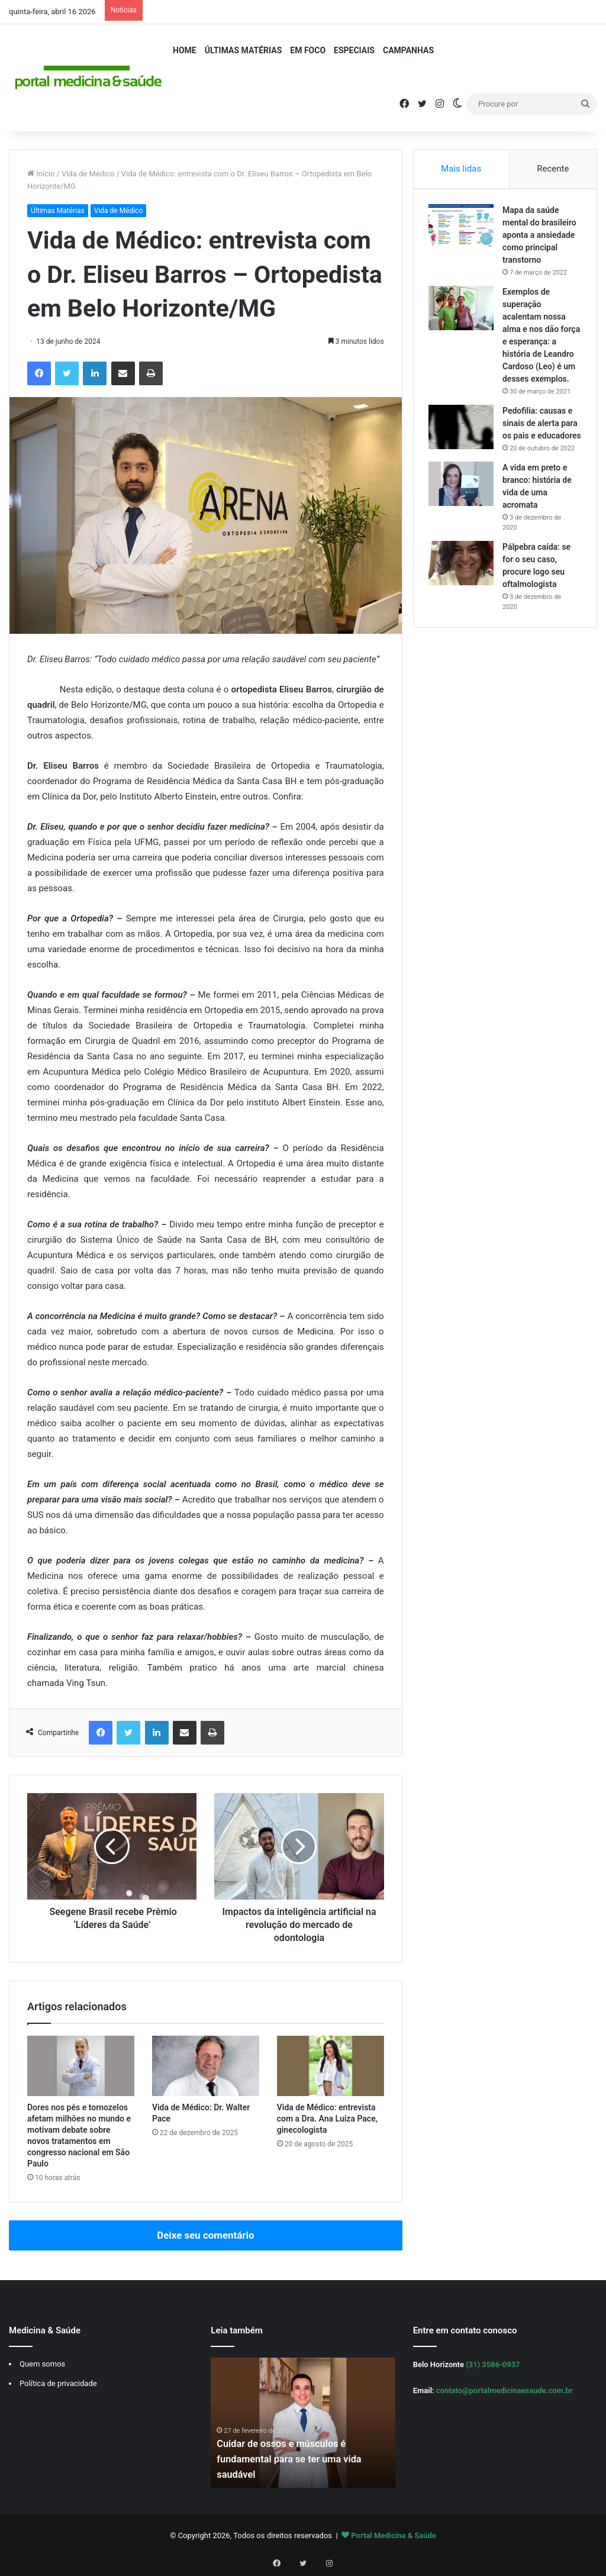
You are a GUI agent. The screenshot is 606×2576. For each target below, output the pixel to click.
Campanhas (408, 50)
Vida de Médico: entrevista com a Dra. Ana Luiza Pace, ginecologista (327, 2119)
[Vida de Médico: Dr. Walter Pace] (205, 2066)
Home (184, 50)
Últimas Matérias (243, 50)
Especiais (354, 50)
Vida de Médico (88, 173)
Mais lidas (461, 168)
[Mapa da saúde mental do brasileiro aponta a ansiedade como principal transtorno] (464, 229)
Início (41, 173)
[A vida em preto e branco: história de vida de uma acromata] (464, 521)
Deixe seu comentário (205, 2235)
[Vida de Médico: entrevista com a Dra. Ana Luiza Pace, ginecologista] (330, 2066)
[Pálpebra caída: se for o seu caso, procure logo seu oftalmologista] (464, 601)
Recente (553, 168)
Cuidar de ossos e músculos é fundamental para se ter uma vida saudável (296, 2459)
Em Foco (307, 50)
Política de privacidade (58, 2383)
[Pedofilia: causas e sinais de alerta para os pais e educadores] (464, 442)
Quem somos (42, 2363)
